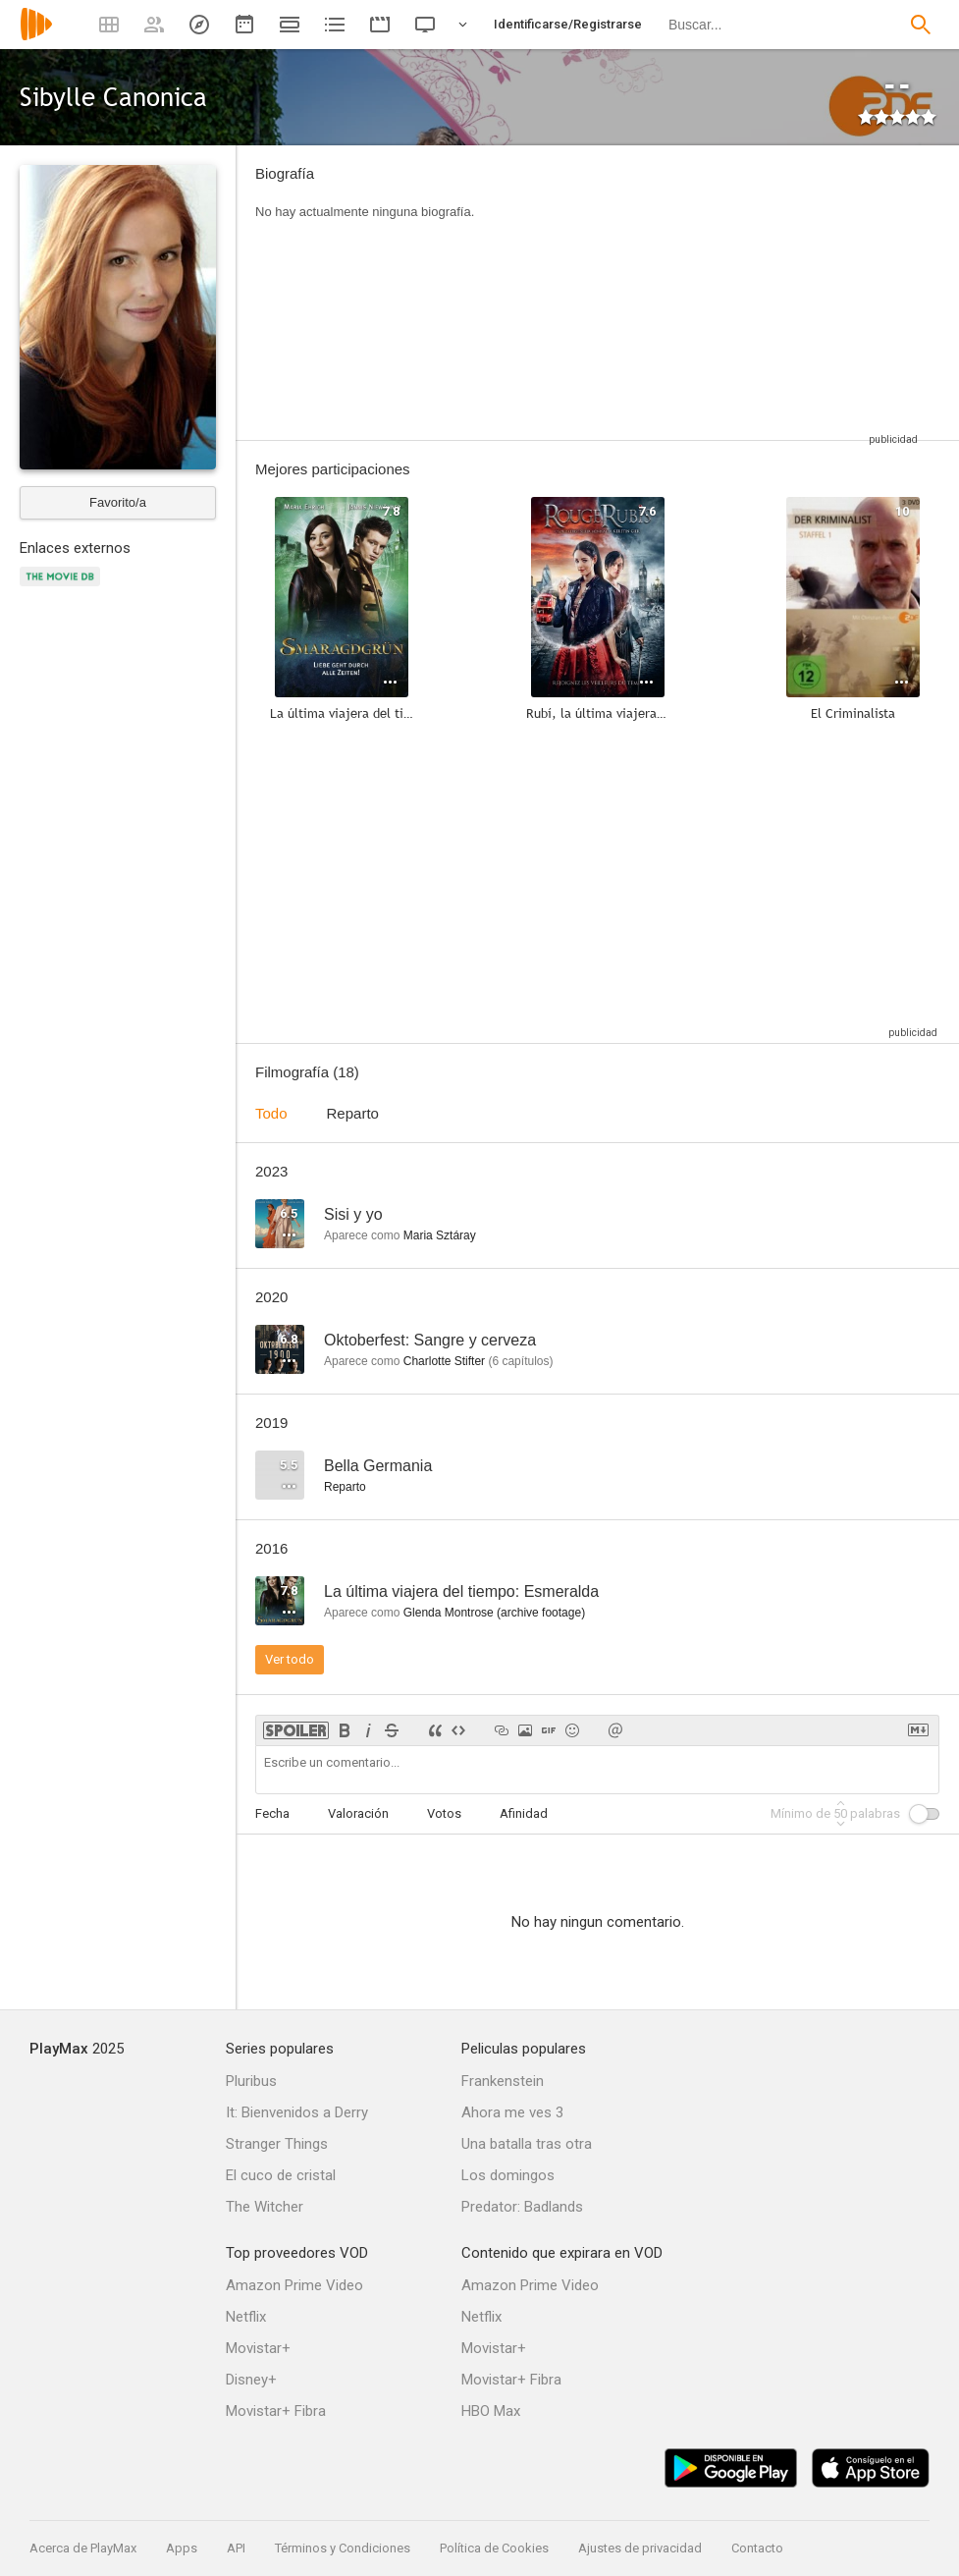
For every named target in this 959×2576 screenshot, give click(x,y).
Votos (444, 1813)
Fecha (272, 1813)
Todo (271, 1113)
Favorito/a (117, 502)
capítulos (520, 1361)
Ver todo (289, 1659)
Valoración (358, 1813)
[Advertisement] (710, 292)
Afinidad (524, 1813)
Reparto (353, 1113)
